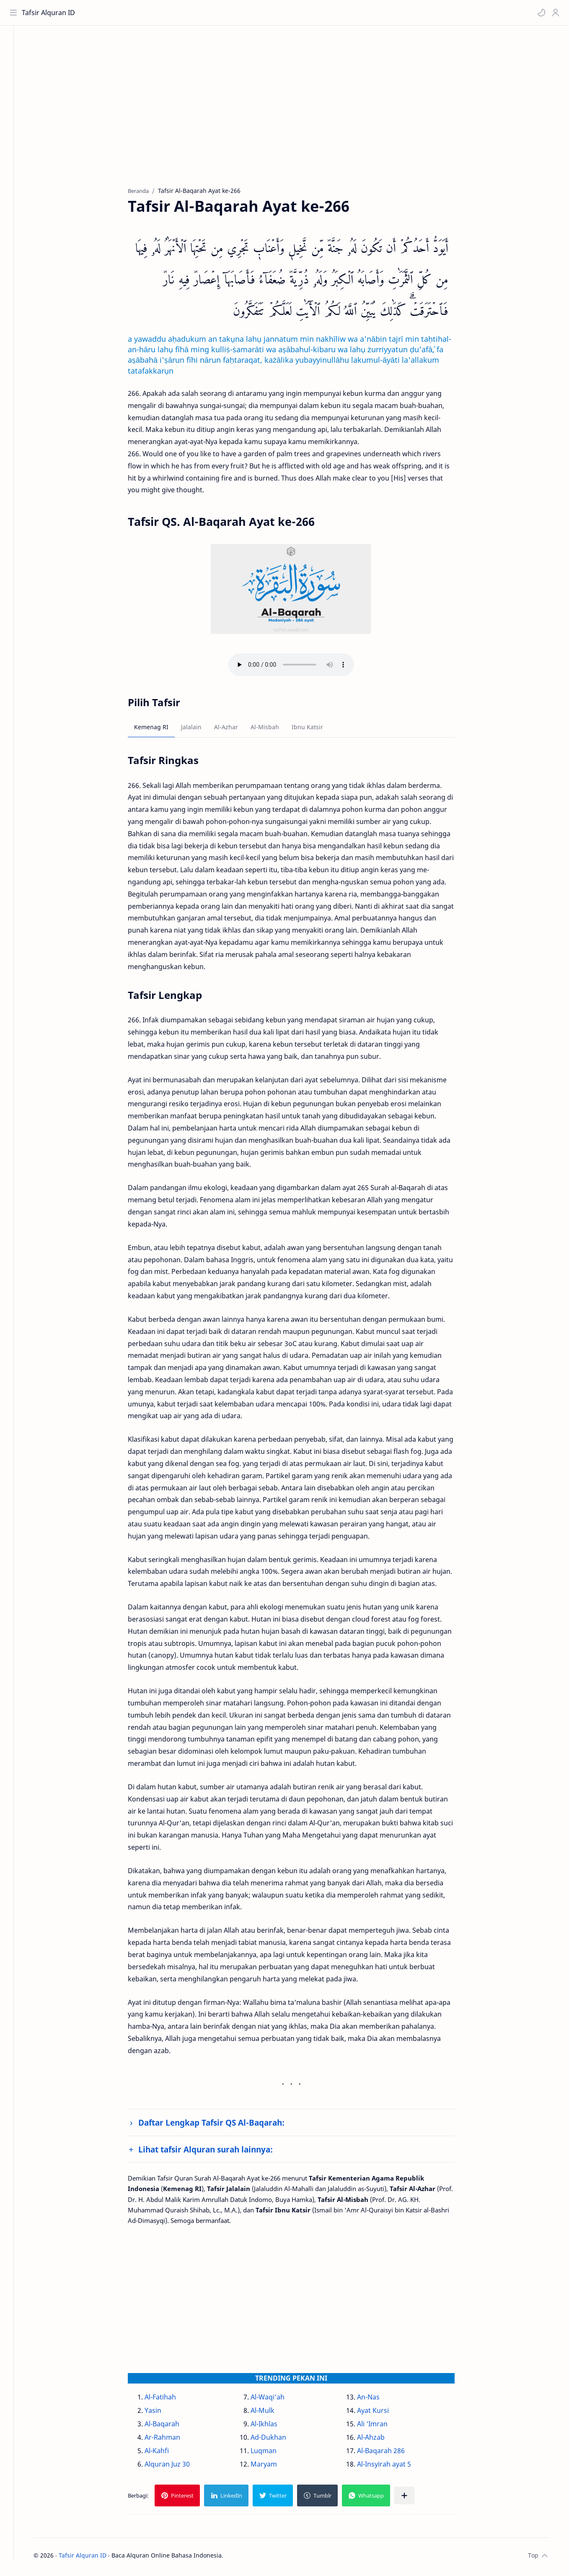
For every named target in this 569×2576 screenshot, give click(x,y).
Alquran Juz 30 (176, 2466)
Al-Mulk (272, 2412)
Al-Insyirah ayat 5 (393, 2466)
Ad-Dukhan (277, 2439)
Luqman (273, 2452)
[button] (540, 12)
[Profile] (554, 12)
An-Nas (377, 2399)
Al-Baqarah (171, 2425)
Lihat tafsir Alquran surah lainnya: (214, 2151)
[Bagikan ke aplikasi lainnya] (413, 2498)
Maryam (273, 2466)
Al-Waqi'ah (277, 2399)
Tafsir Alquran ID (49, 12)
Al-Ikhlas (273, 2425)
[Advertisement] (294, 113)
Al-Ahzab (379, 2439)
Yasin (162, 2412)
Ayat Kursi (382, 2412)
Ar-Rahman (171, 2439)
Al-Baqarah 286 (390, 2452)
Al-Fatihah (169, 2399)
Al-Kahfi (166, 2452)
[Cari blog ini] (173, 12)
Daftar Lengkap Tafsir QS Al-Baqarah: (220, 2125)
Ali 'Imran (381, 2425)
